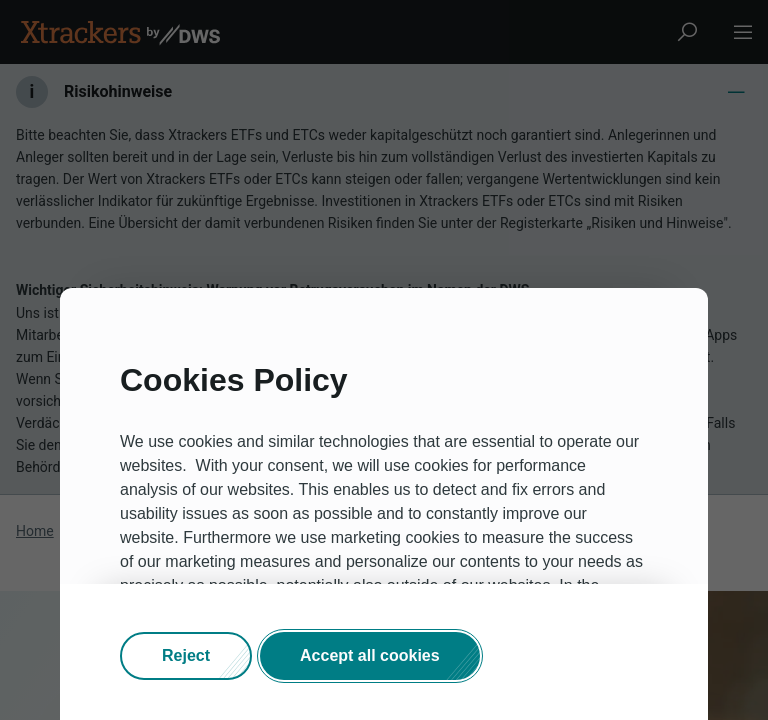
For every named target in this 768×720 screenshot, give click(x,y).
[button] (186, 656)
